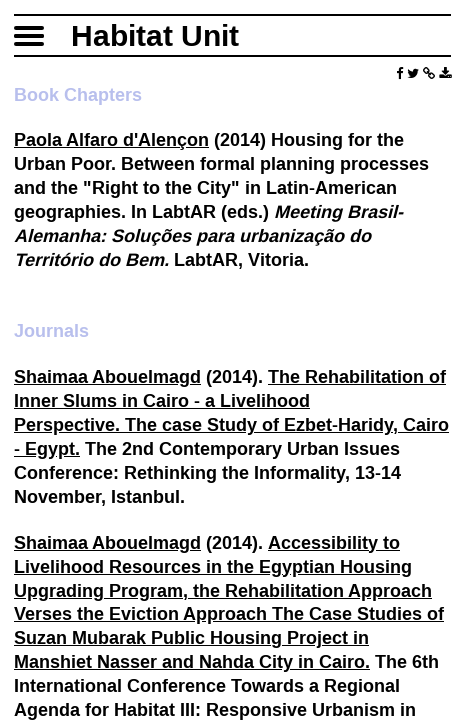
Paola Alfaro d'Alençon (111, 139)
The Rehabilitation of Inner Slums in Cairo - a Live (230, 388)
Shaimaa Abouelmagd (107, 376)
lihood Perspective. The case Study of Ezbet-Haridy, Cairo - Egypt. (231, 424)
